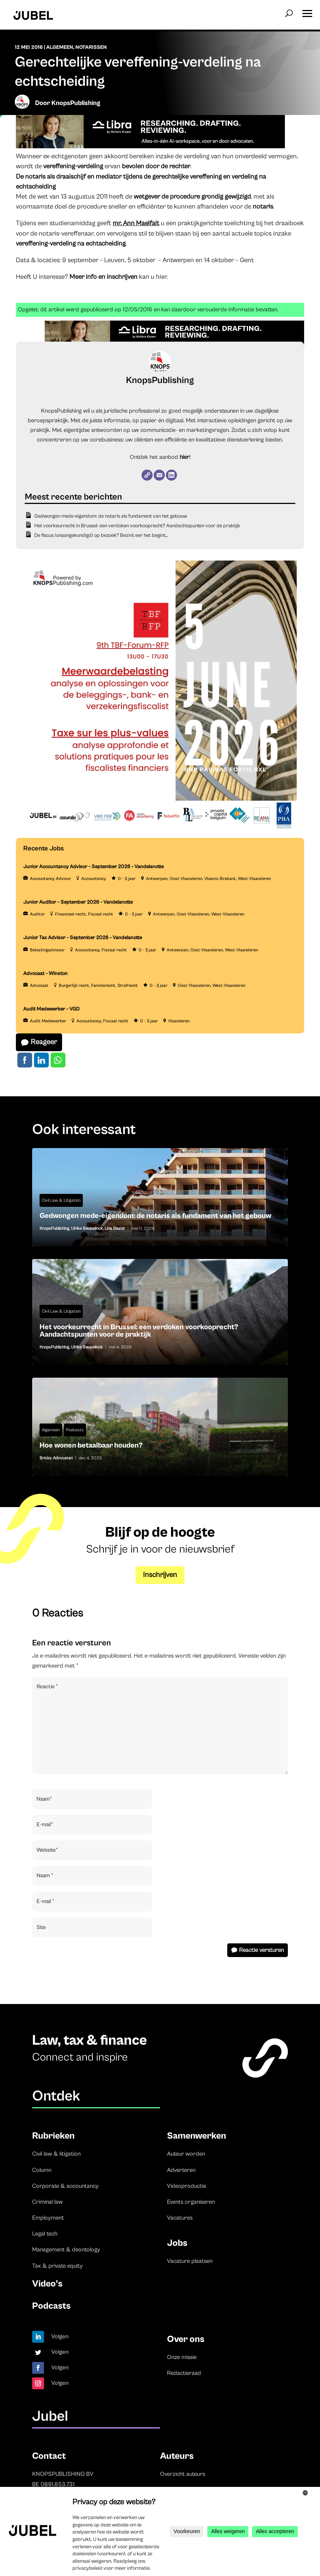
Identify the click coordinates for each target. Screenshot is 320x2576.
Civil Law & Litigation (61, 1200)
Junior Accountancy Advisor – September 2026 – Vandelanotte (93, 867)
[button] (307, 11)
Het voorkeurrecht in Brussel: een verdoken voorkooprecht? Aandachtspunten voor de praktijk (137, 526)
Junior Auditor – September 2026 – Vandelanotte (78, 902)
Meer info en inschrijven (103, 277)
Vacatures (180, 2217)
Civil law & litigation (56, 2153)
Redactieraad (184, 2373)
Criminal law (47, 2201)
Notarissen (91, 47)
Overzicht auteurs (182, 2474)
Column (41, 2170)
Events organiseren (191, 2201)
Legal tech (44, 2233)
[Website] (147, 475)
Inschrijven (160, 1575)
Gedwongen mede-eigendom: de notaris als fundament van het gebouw (110, 516)
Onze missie (182, 2357)
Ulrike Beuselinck (87, 1228)
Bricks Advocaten (56, 1458)
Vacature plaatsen (189, 2261)
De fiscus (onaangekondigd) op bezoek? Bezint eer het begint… (101, 535)
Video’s (47, 2283)
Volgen (60, 2336)
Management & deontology (66, 2249)
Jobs (177, 2243)
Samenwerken (196, 2135)
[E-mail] (159, 475)
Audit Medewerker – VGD (51, 1009)
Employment (48, 2217)
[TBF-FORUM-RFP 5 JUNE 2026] (159, 833)
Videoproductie (186, 2186)
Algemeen (59, 47)
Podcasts (75, 1430)
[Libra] (150, 146)
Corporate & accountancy (65, 2186)
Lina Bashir (115, 1228)
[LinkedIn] (171, 475)
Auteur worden (186, 2153)
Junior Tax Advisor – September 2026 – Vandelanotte (82, 938)
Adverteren (181, 2170)
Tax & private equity (57, 2265)
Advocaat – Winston (45, 973)
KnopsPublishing (76, 103)
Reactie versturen (261, 1950)
